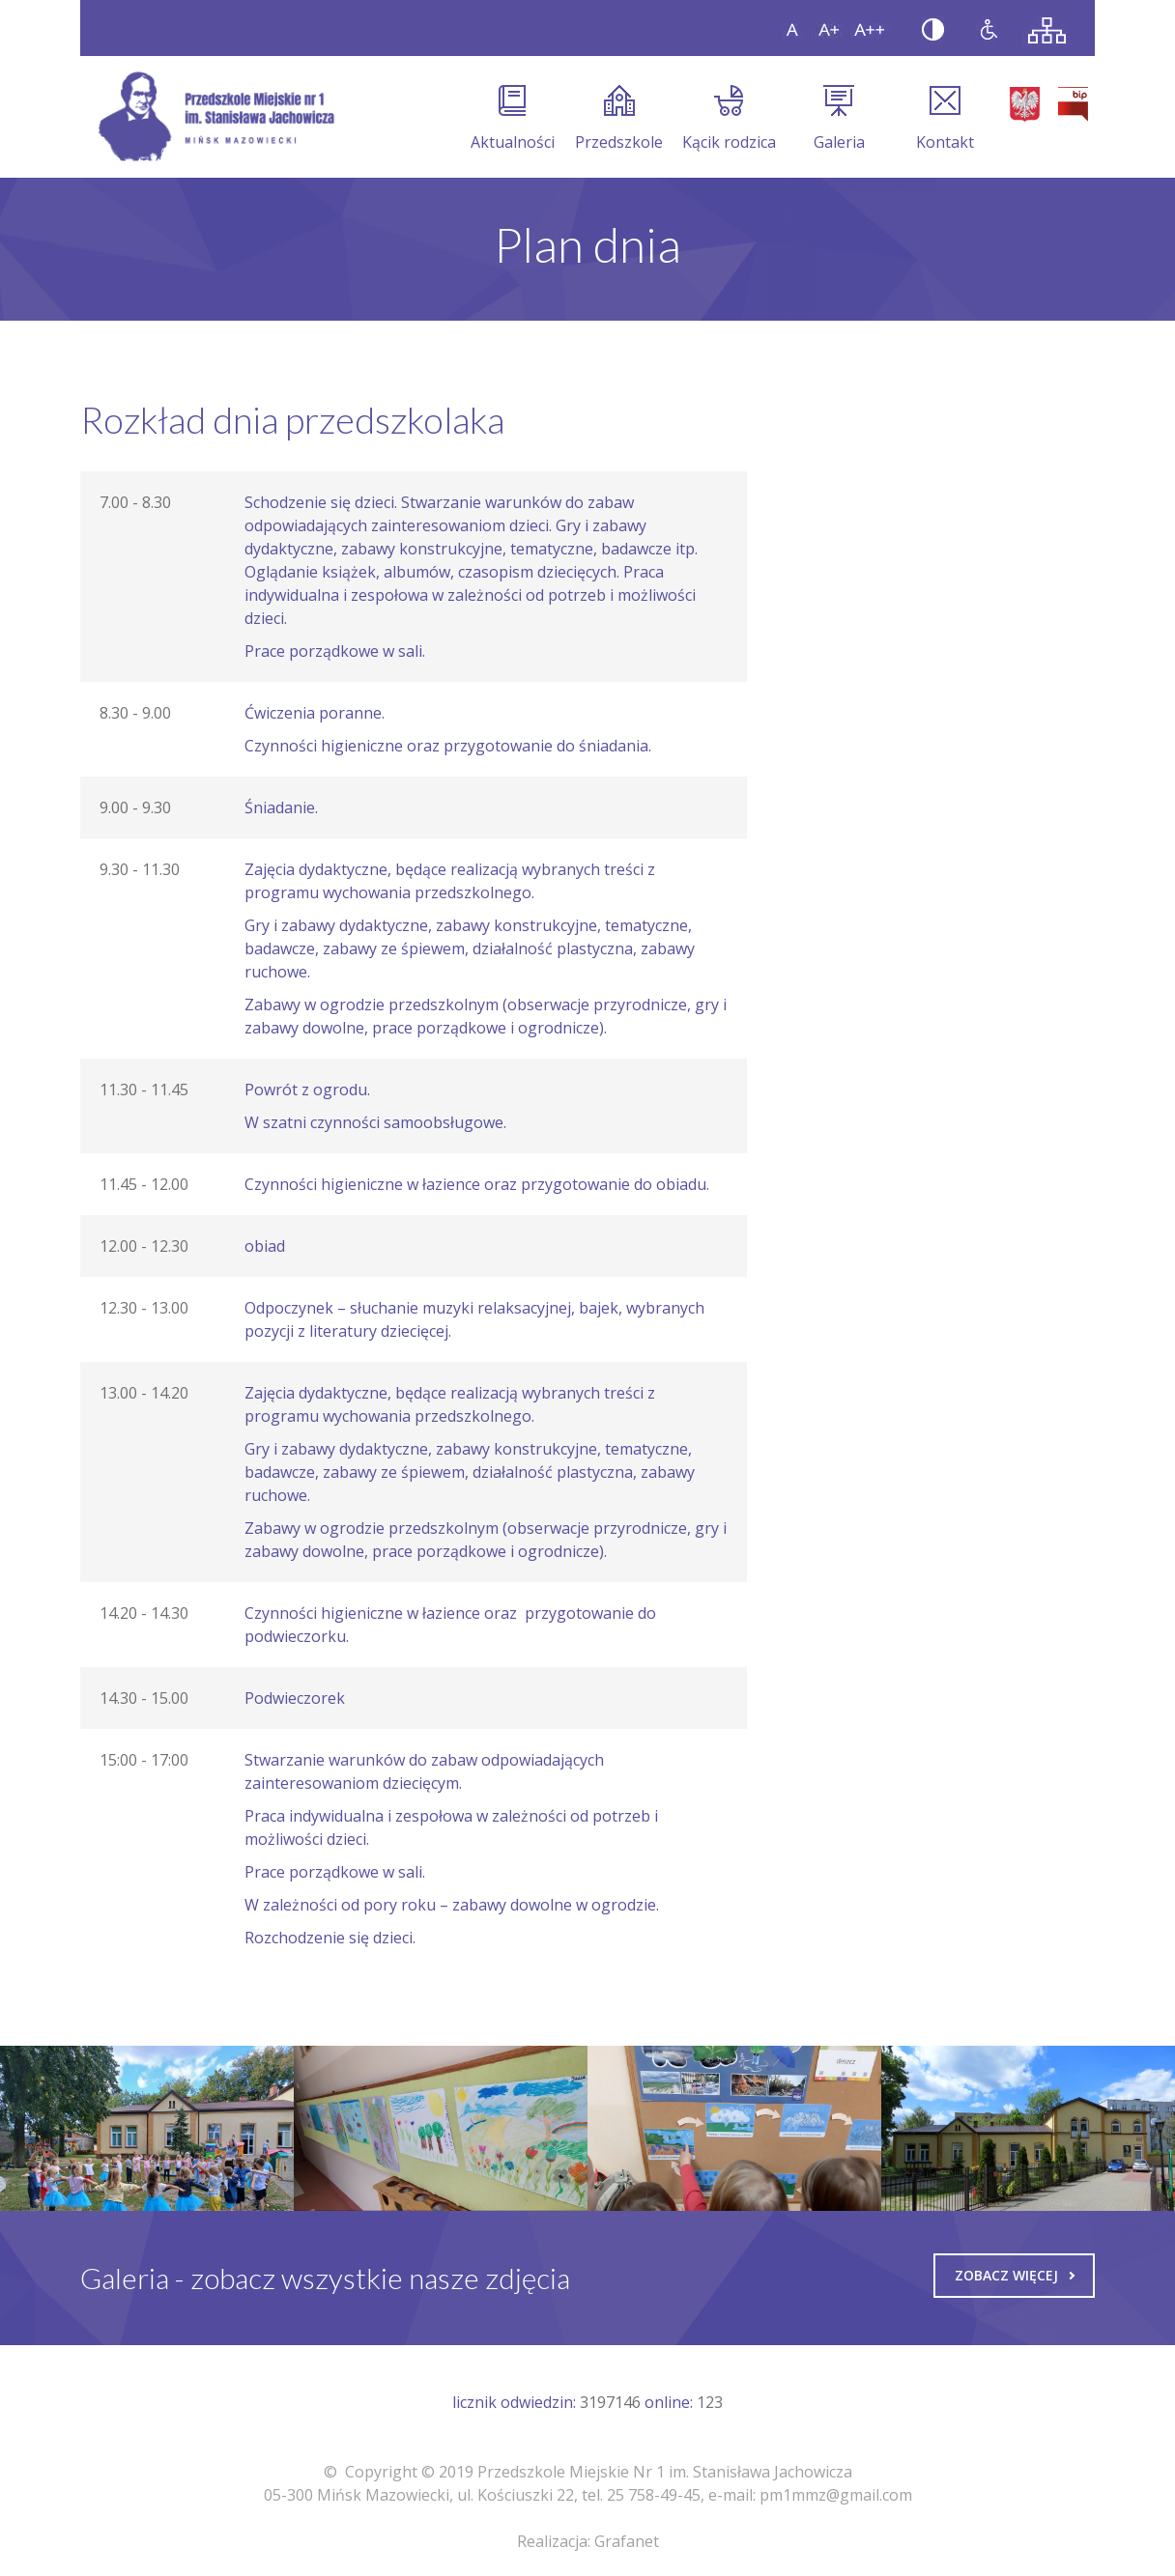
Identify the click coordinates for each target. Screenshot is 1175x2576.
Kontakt (945, 119)
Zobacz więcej (1015, 2275)
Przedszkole (619, 119)
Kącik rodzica (729, 119)
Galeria (839, 119)
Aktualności (513, 119)
